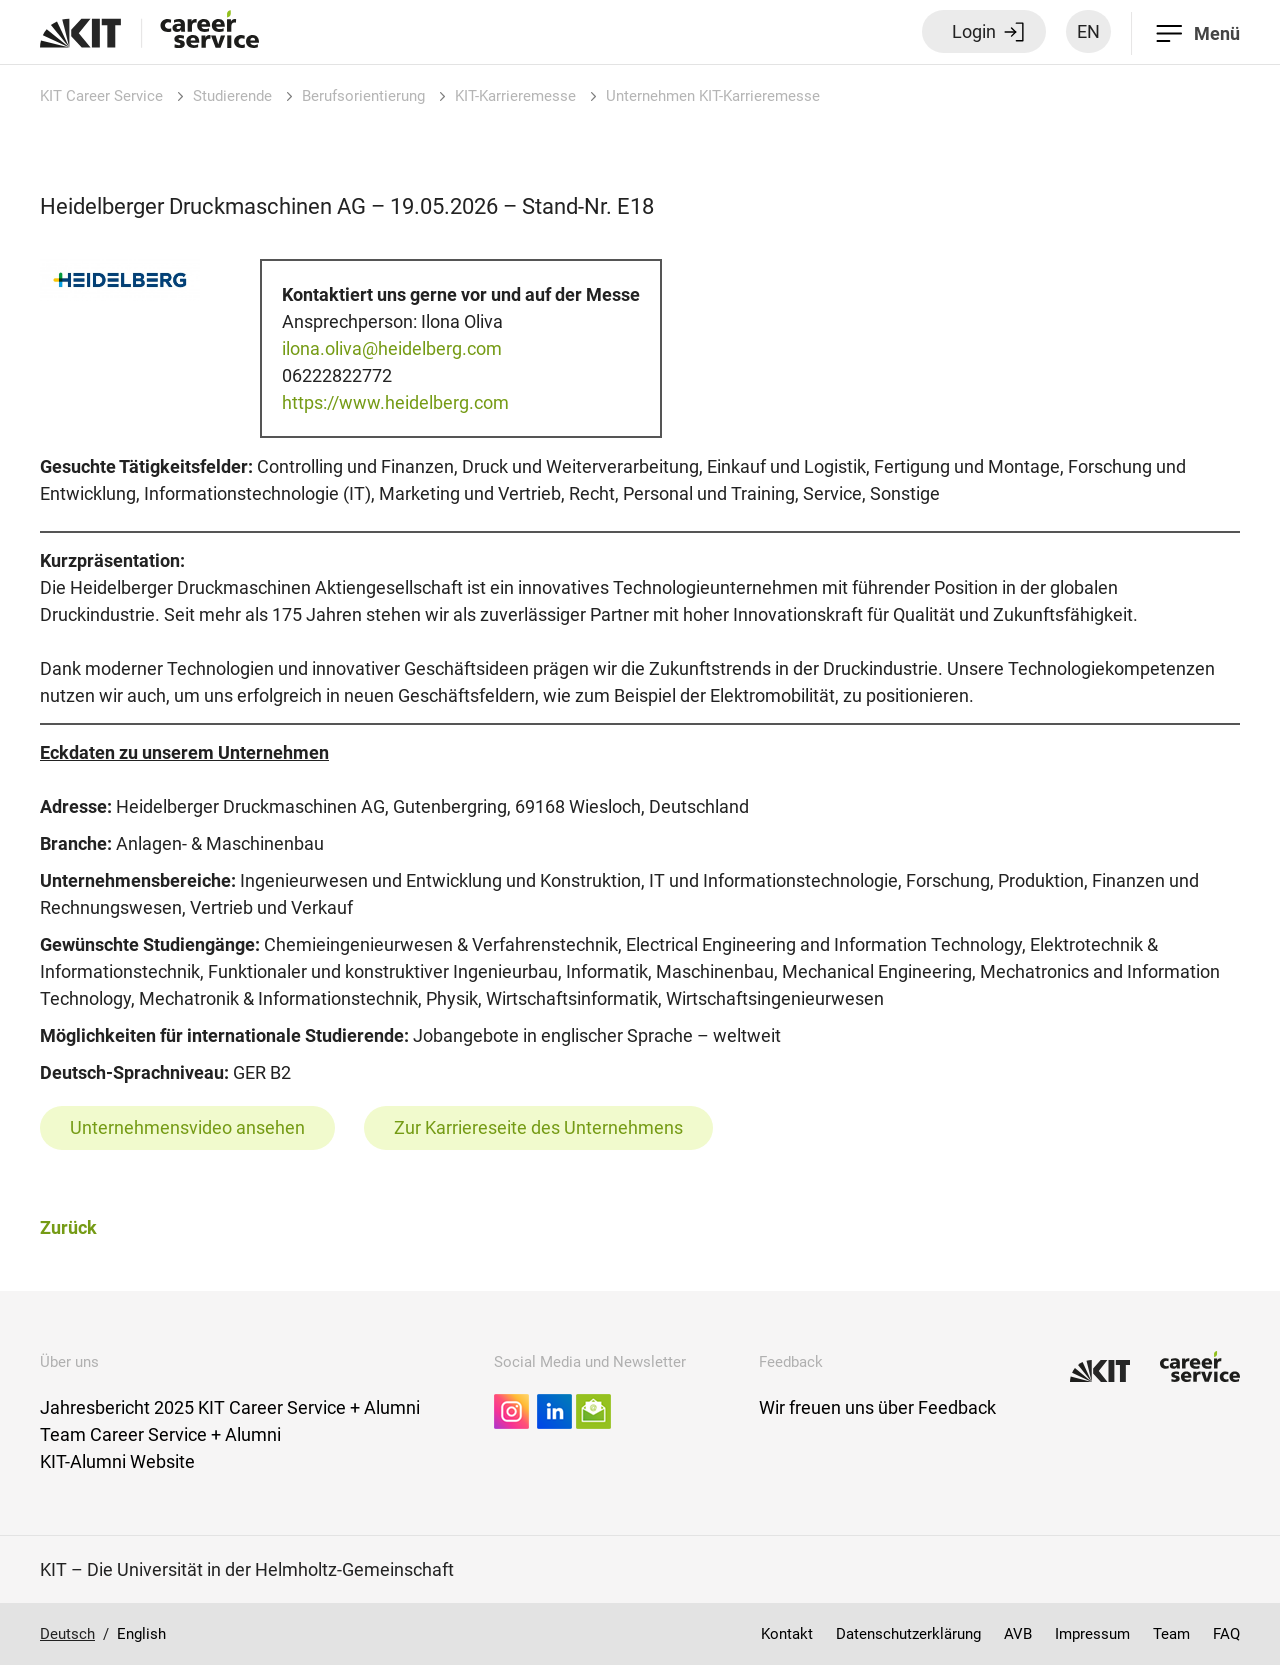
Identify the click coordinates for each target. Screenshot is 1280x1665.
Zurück (68, 1227)
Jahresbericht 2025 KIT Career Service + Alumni (230, 1407)
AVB (1018, 1634)
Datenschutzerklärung (908, 1634)
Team (1171, 1634)
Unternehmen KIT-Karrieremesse (713, 96)
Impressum (1092, 1634)
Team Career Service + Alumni (160, 1434)
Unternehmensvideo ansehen (187, 1127)
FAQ (1226, 1634)
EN (1088, 31)
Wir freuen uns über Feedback (877, 1407)
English (141, 1634)
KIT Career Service (101, 96)
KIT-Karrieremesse (515, 96)
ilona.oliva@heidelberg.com (392, 348)
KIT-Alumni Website (117, 1461)
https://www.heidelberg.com (395, 402)
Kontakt (787, 1634)
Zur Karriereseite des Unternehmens (538, 1127)
